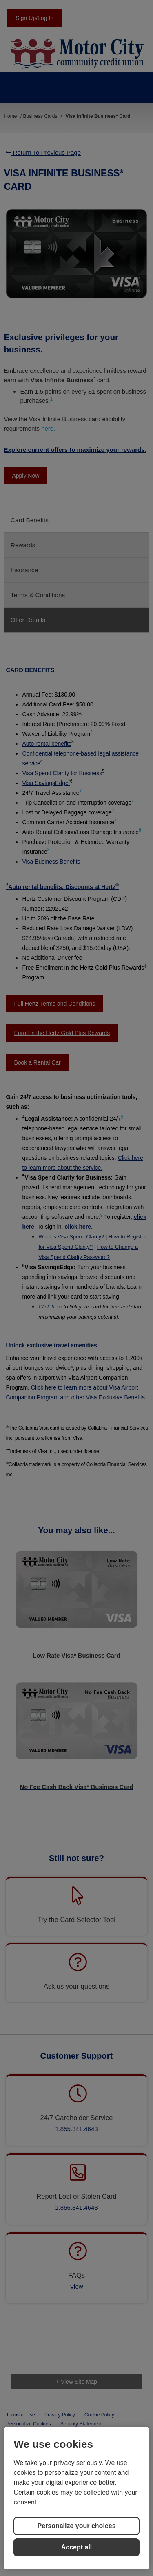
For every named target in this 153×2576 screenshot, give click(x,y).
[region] (76, 2498)
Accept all (76, 2547)
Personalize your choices (76, 2525)
